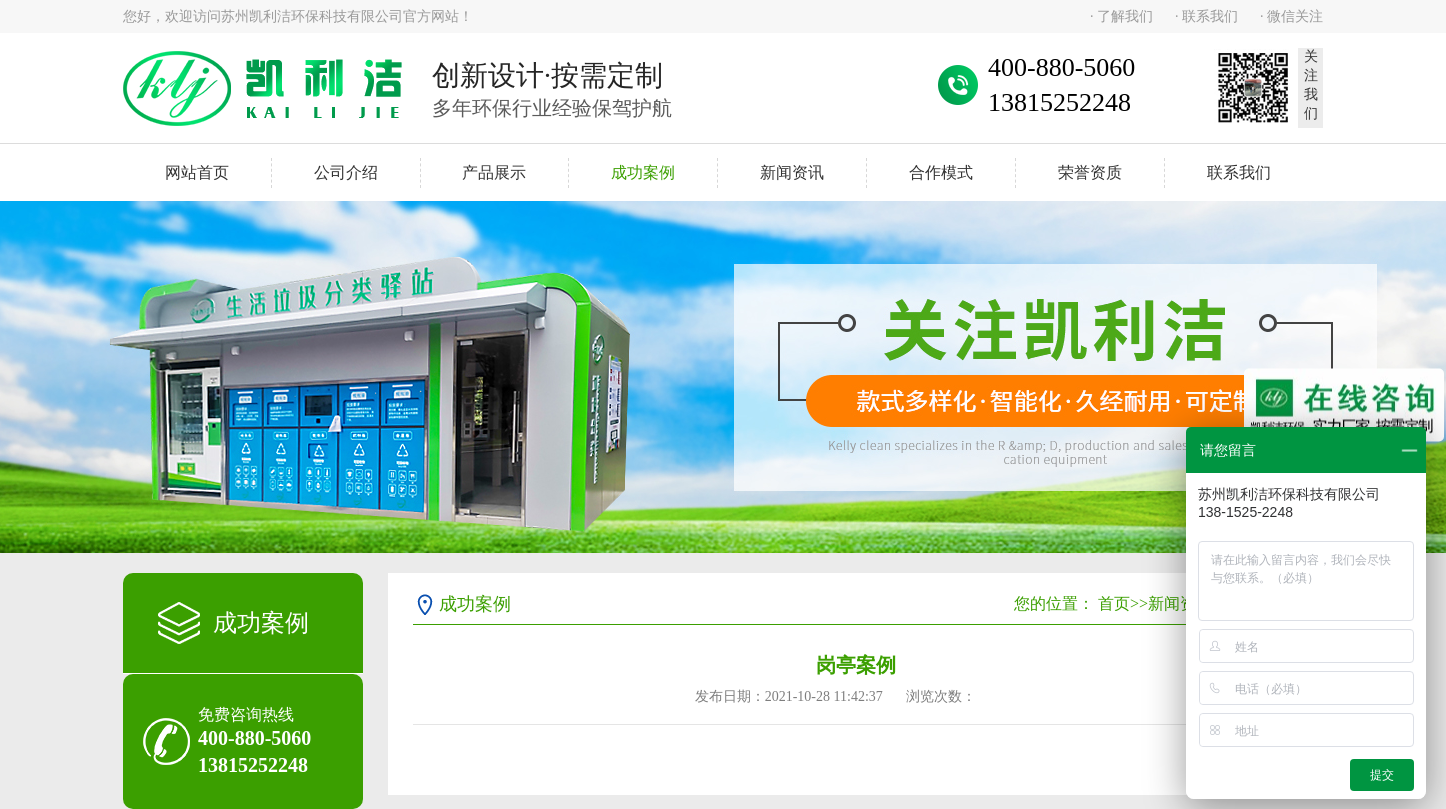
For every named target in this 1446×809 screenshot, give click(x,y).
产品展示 (494, 172)
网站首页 (197, 172)
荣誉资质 (1090, 172)
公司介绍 (346, 172)
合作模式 (941, 172)
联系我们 (1239, 172)
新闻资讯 (792, 172)
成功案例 (643, 172)
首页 (1114, 603)
